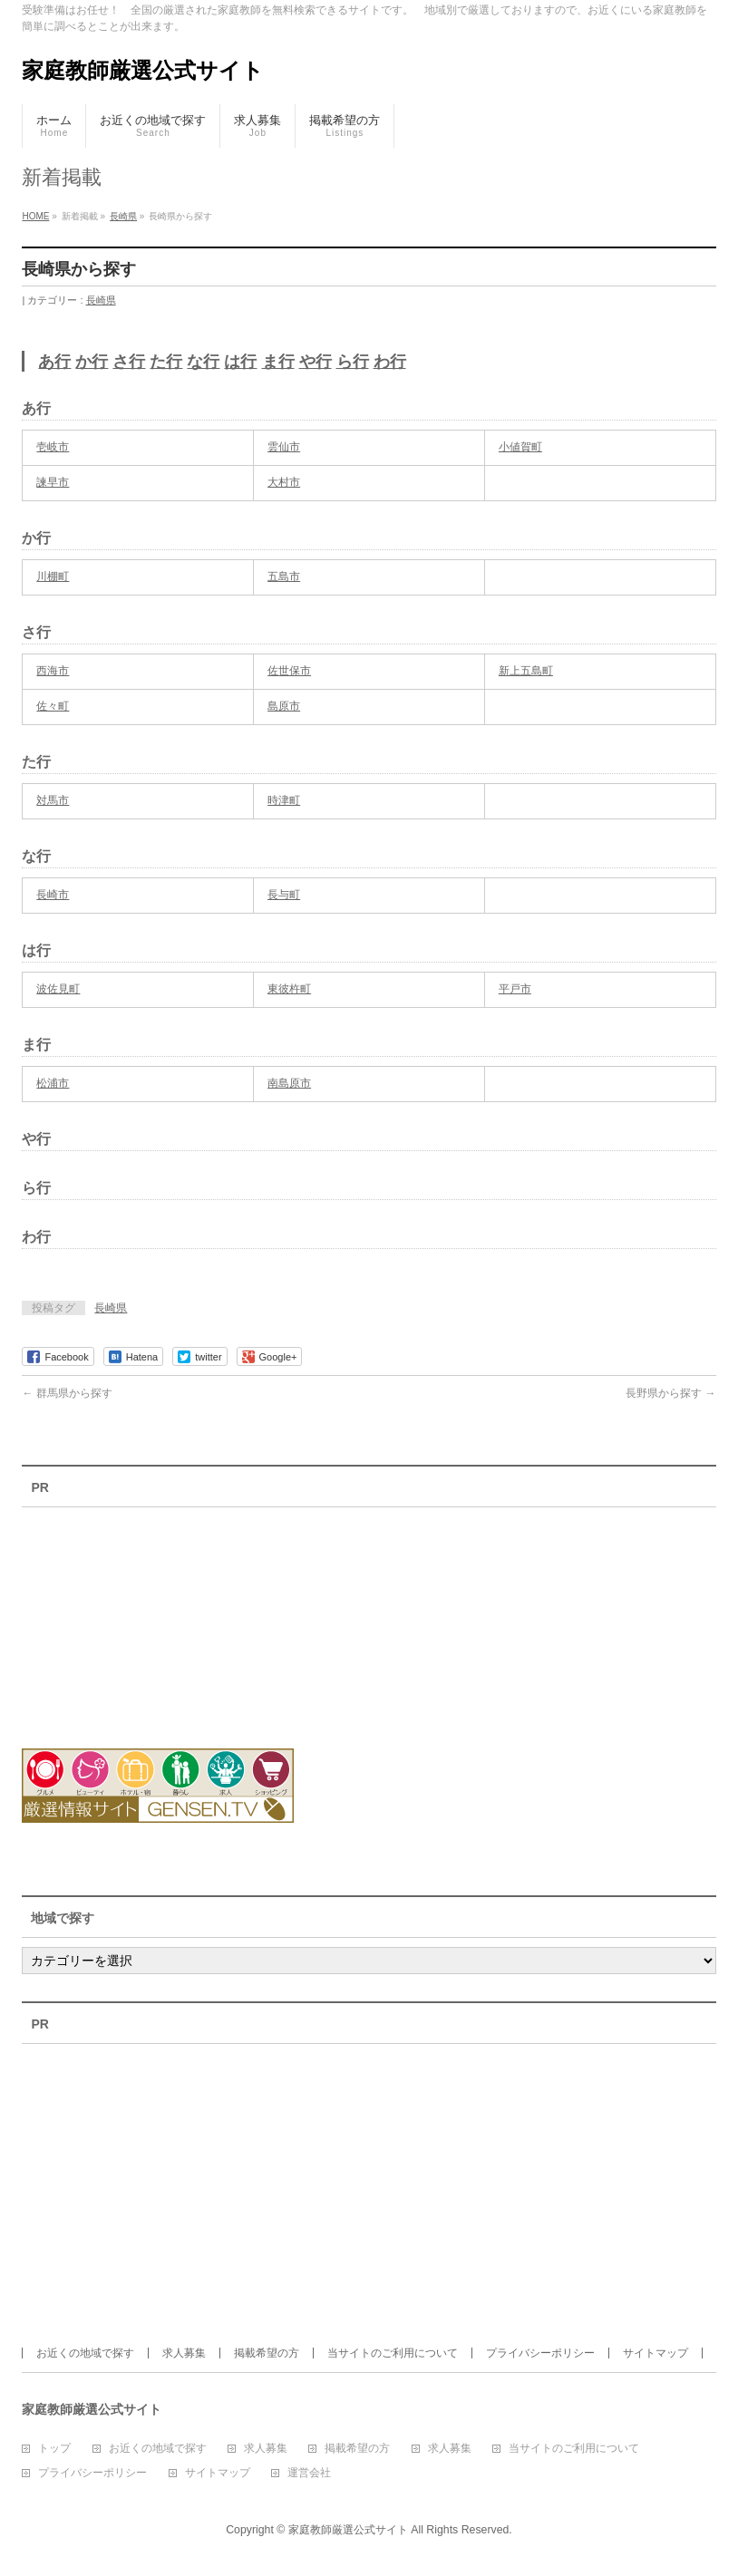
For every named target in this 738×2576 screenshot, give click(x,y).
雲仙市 (283, 447)
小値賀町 (520, 447)
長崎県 (101, 300)
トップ (54, 2449)
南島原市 (289, 1083)
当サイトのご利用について (392, 2353)
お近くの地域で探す (85, 2353)
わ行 (390, 362)
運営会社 (309, 2473)
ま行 (278, 362)
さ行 (128, 362)
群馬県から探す (67, 1393)
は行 (240, 362)
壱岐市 (52, 447)
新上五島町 (526, 670)
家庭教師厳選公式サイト (143, 70)
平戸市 (515, 989)
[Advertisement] (121, 1616)
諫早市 (52, 482)
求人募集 (184, 2353)
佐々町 (52, 706)
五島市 (283, 576)
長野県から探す (670, 1393)
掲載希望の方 (266, 2353)
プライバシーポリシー (540, 2353)
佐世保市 (289, 670)
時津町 (283, 800)
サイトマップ (655, 2353)
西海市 (52, 670)
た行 (166, 362)
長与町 (283, 894)
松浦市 (52, 1083)
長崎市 (52, 894)
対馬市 (52, 800)
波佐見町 (58, 989)
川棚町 (52, 576)
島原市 (283, 706)
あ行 (54, 362)
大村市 (283, 482)
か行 (91, 362)
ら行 (352, 362)
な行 (203, 362)
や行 (315, 362)
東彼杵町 (289, 989)
